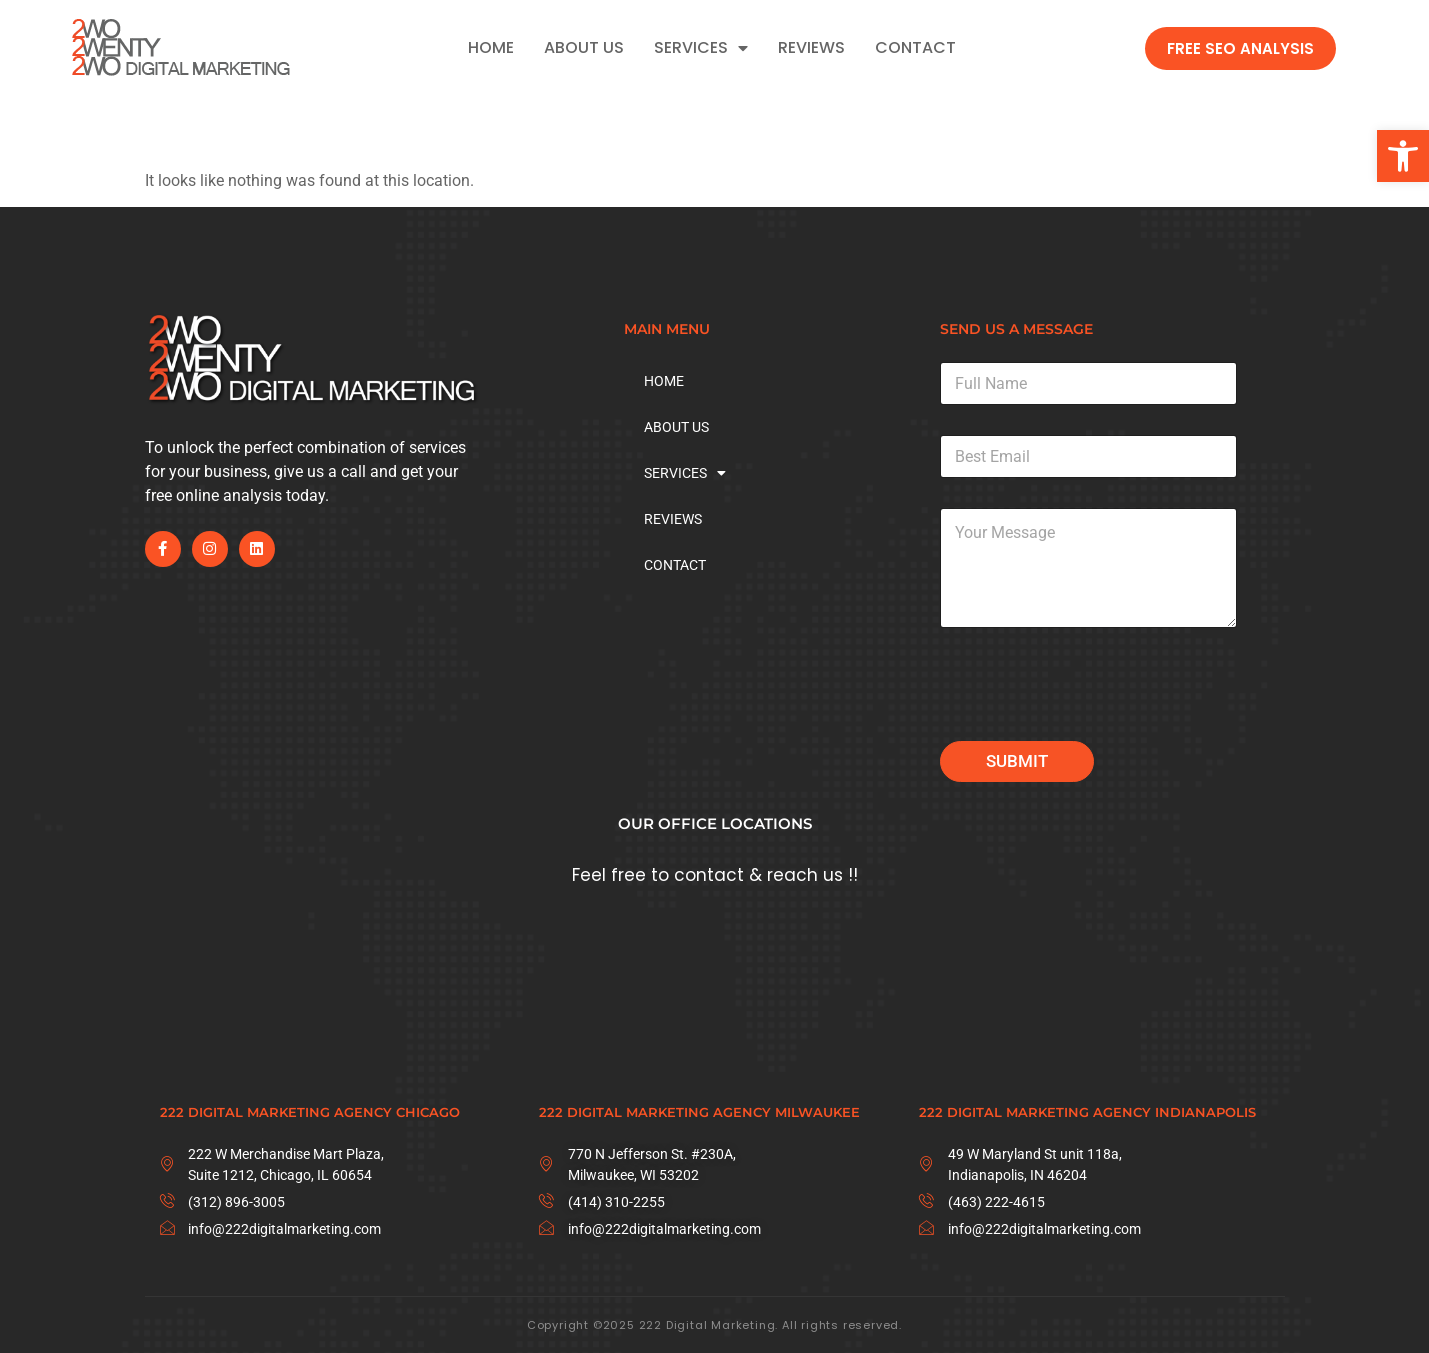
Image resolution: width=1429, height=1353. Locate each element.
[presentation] (1092, 728)
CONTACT (915, 48)
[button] (1403, 156)
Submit (1017, 761)
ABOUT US (584, 48)
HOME (491, 48)
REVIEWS (811, 48)
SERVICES (701, 48)
